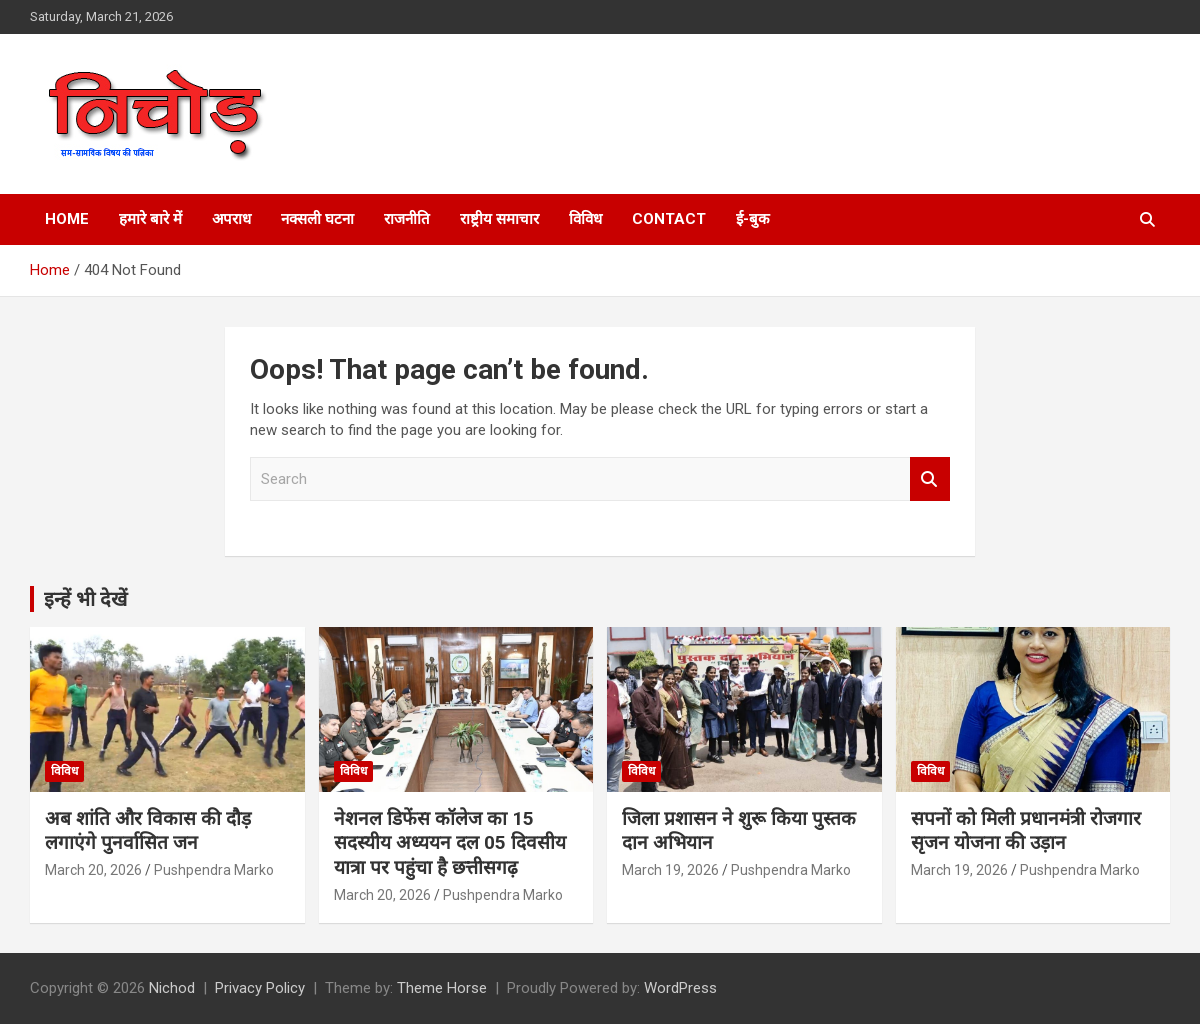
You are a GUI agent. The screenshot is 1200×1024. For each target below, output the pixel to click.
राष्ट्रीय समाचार (499, 219)
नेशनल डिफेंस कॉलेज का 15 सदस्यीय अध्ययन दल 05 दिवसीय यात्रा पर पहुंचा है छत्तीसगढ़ (450, 843)
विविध (585, 219)
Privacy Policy (260, 988)
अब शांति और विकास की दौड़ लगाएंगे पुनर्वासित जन (148, 831)
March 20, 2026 (93, 870)
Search (930, 479)
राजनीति (407, 219)
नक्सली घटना (317, 219)
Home (67, 219)
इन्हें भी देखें (85, 599)
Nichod (172, 988)
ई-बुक (753, 219)
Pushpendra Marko (214, 870)
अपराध (231, 219)
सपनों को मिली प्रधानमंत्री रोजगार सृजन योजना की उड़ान (1026, 831)
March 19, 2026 (670, 870)
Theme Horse (442, 988)
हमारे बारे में (150, 219)
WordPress (680, 988)
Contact (669, 219)
